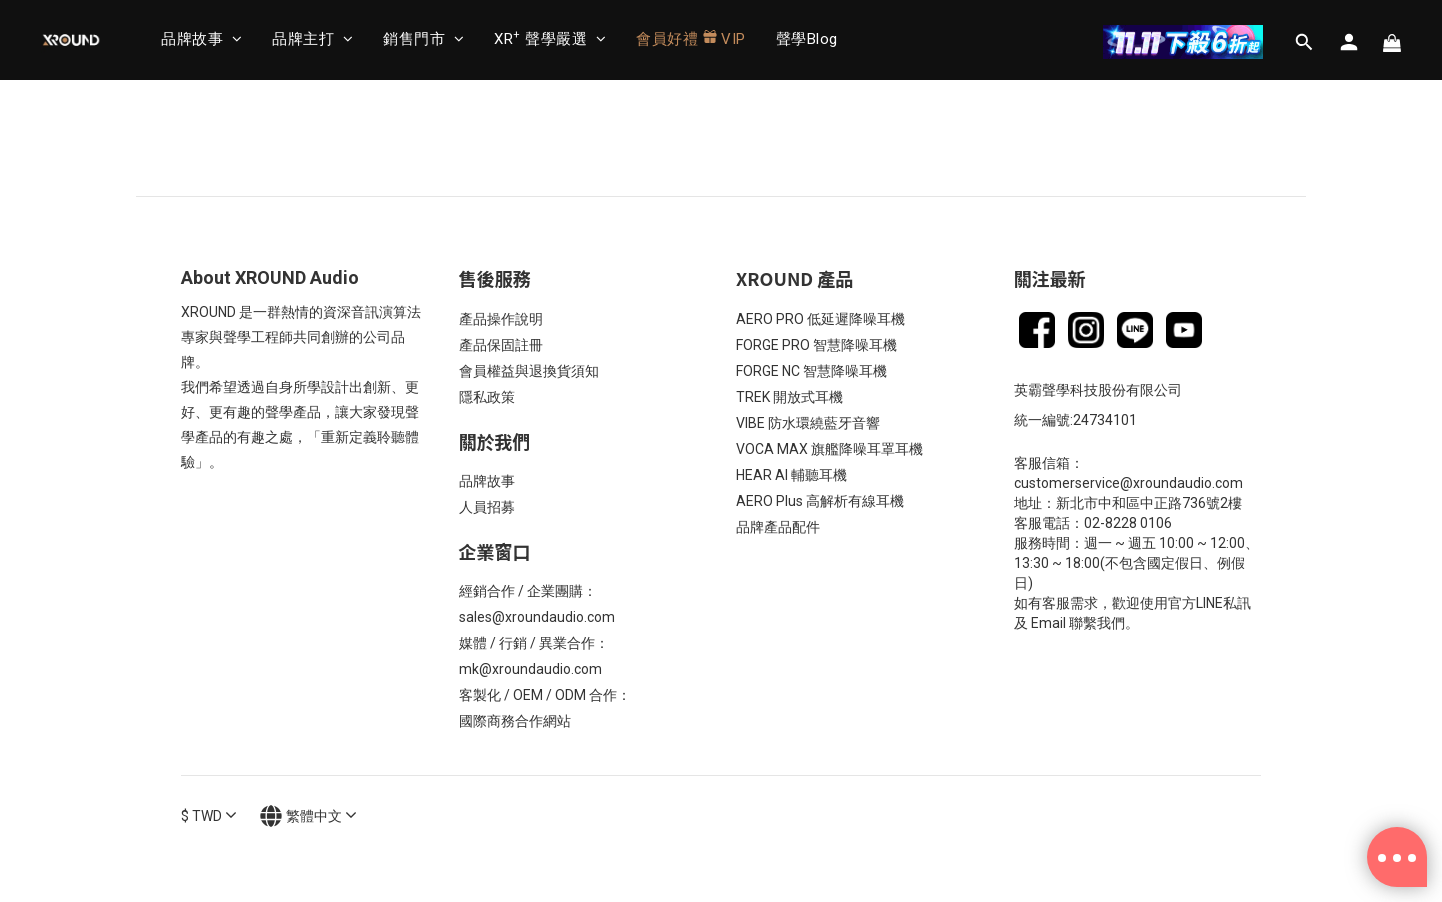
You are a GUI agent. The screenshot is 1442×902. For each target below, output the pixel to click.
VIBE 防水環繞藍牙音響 (808, 423)
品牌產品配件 (778, 527)
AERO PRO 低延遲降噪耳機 (820, 319)
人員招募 (487, 507)
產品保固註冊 (501, 345)
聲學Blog (807, 39)
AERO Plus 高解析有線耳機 (820, 501)
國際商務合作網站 (515, 721)
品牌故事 (201, 39)
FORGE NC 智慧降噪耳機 (811, 371)
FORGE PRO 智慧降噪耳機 (816, 345)
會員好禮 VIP (691, 38)
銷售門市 (423, 39)
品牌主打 (312, 39)
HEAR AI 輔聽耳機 (791, 475)
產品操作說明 (501, 319)
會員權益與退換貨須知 (529, 371)
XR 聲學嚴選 (550, 38)
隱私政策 (487, 397)
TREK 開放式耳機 (789, 397)
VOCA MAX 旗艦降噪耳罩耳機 (829, 449)
